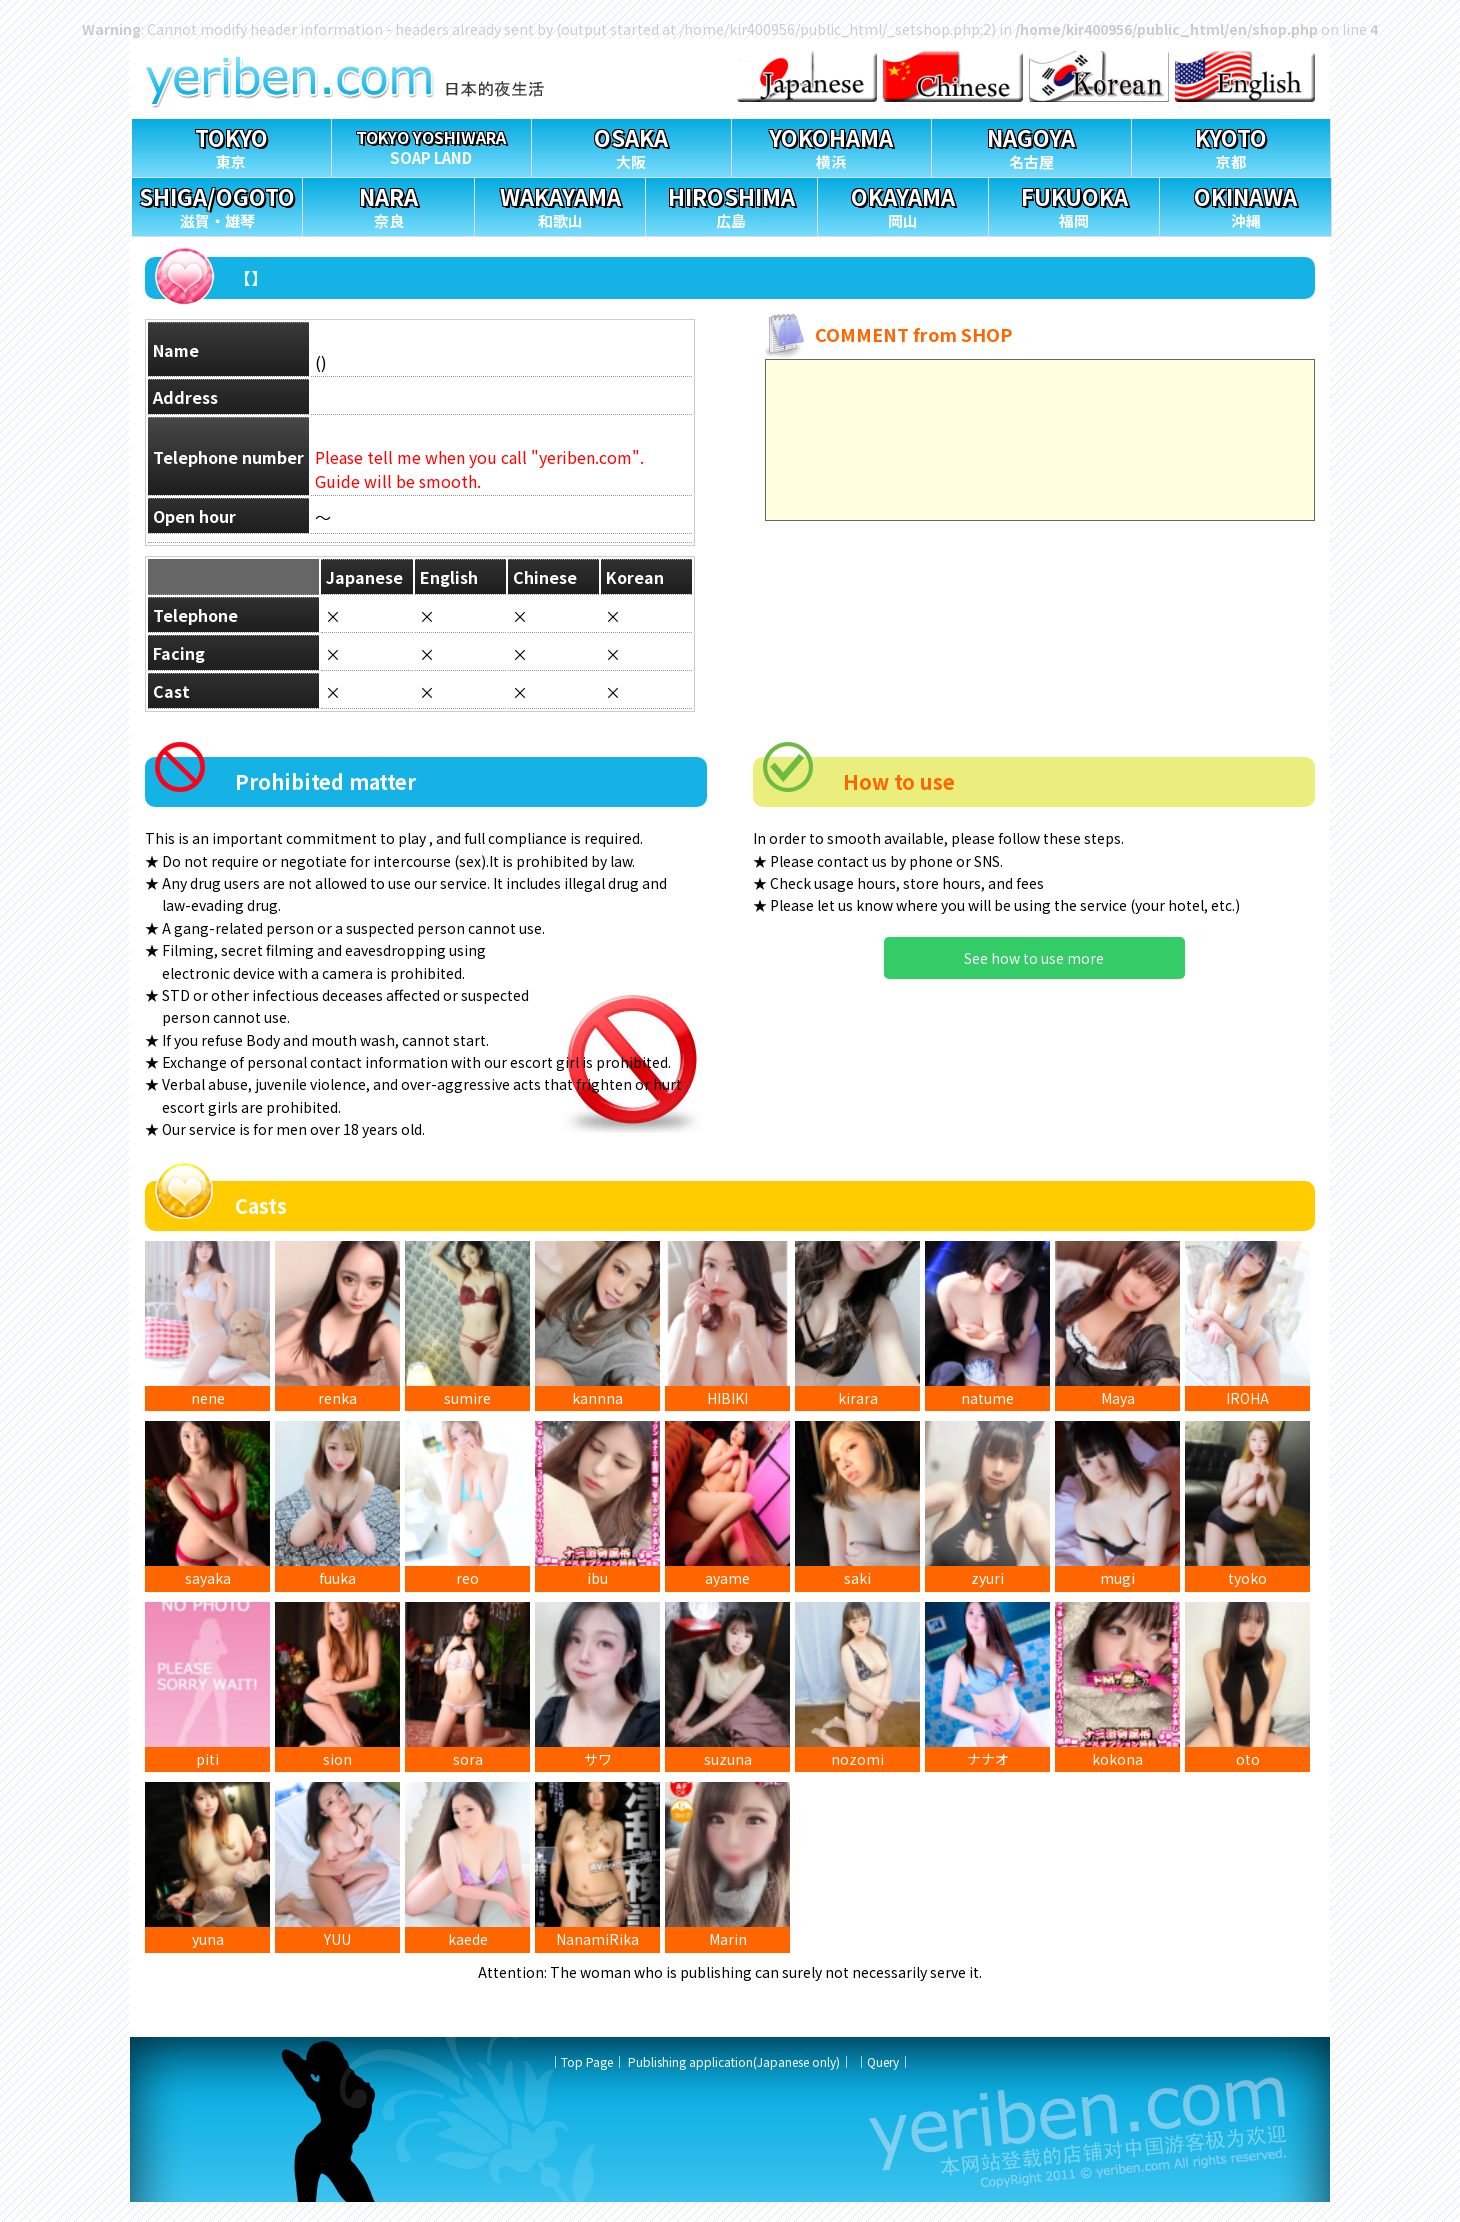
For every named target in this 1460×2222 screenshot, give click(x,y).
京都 (1231, 145)
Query (883, 2081)
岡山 (903, 204)
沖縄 (1245, 204)
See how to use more (1034, 958)
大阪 (631, 145)
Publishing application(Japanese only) (734, 2081)
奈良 (388, 204)
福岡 (1074, 204)
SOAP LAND (431, 143)
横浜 (831, 145)
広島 (731, 204)
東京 (231, 145)
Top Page (587, 2081)
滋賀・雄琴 (217, 204)
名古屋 (1031, 145)
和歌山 (560, 204)
